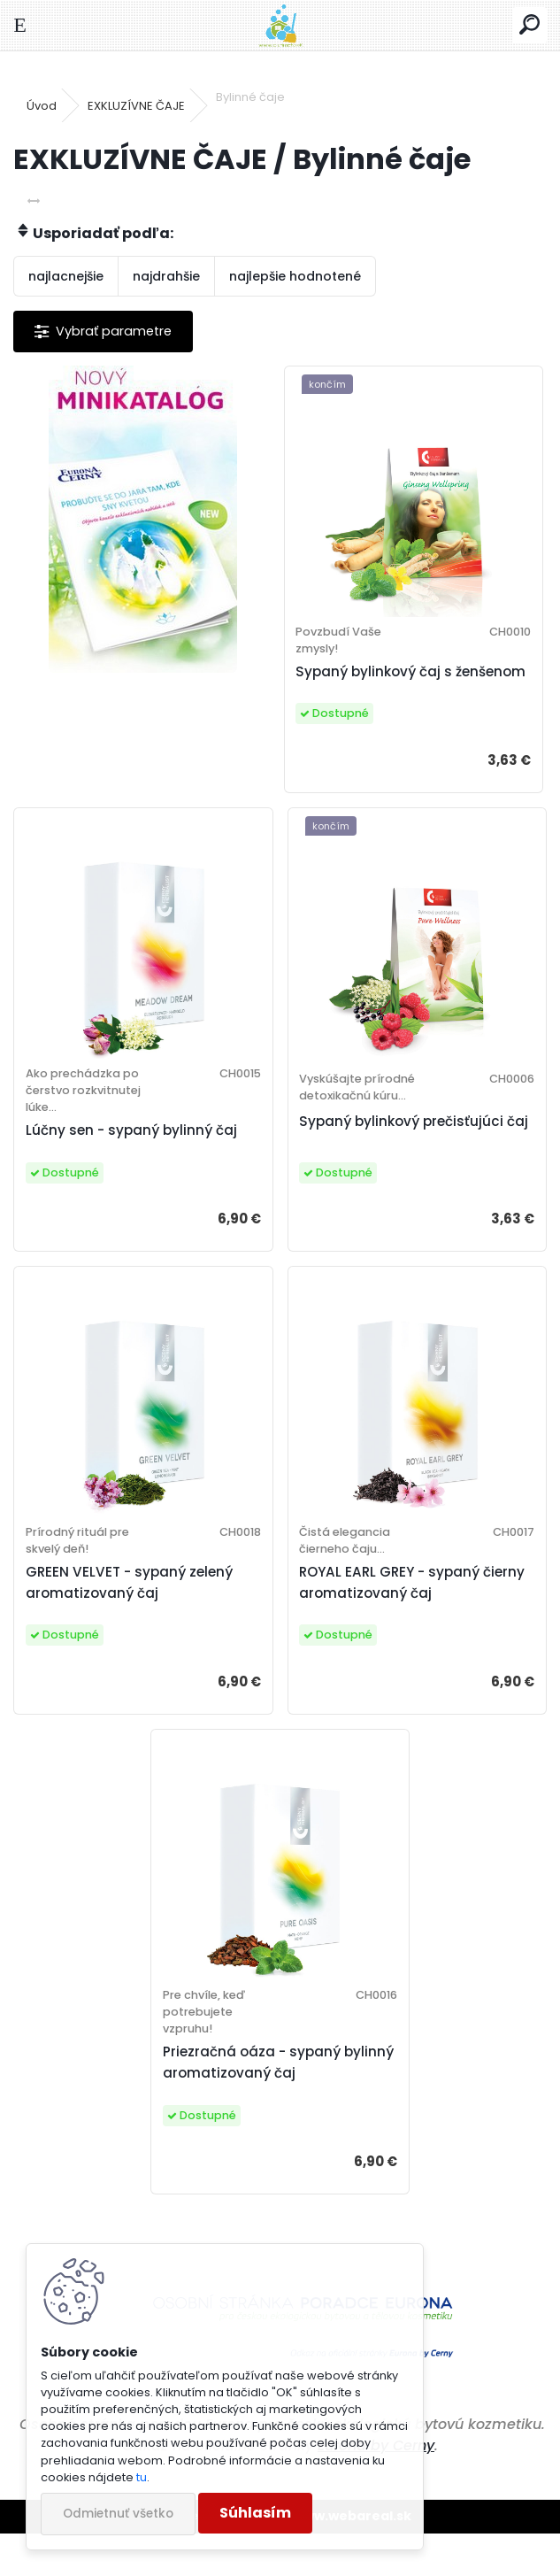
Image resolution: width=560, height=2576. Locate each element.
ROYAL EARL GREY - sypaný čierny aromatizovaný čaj (412, 1625)
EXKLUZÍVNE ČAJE (136, 105)
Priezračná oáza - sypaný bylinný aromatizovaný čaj (259, 2105)
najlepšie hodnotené (295, 276)
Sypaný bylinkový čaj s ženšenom (377, 682)
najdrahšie (166, 276)
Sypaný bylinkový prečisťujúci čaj (401, 1162)
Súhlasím (255, 2513)
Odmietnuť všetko (118, 2513)
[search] (529, 25)
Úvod (42, 105)
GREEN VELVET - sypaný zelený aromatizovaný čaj (136, 1625)
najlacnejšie (66, 276)
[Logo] (280, 25)
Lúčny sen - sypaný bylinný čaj (138, 1162)
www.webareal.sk (352, 2558)
